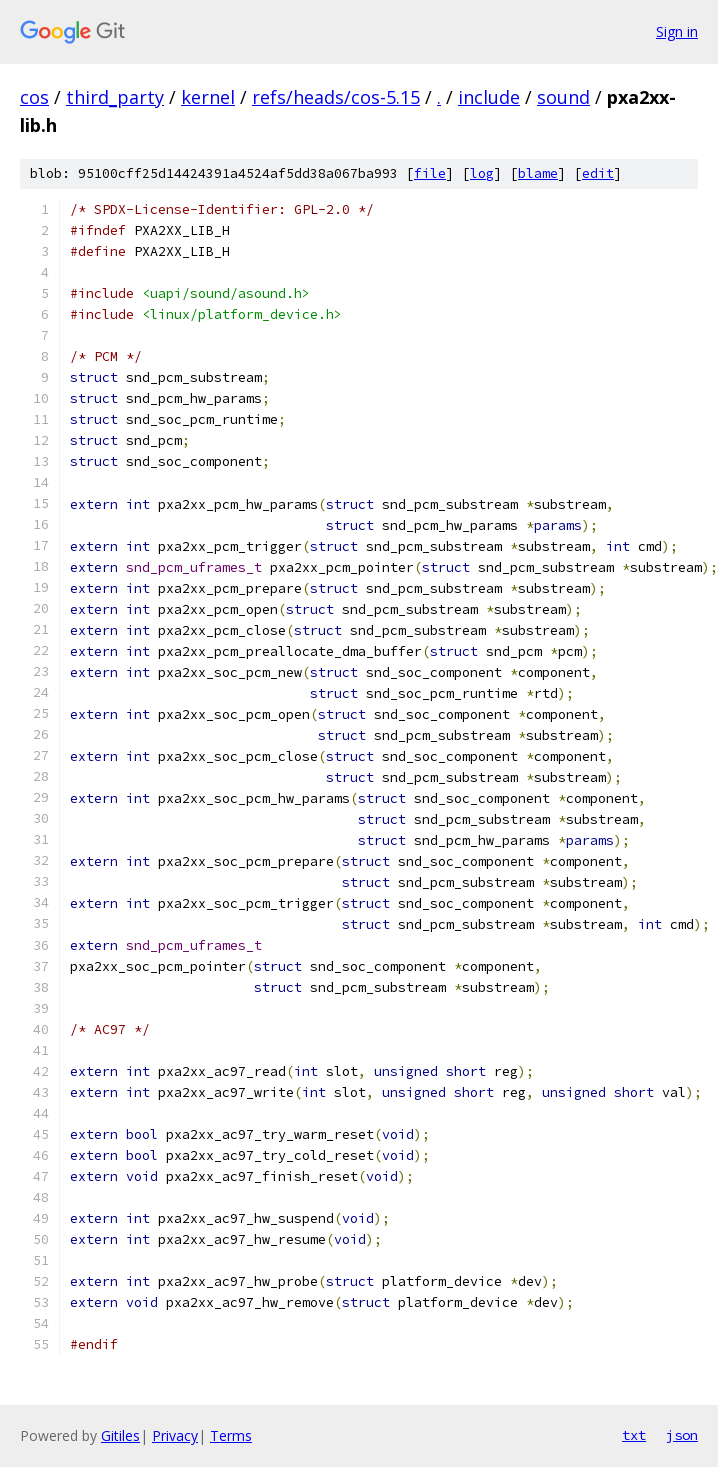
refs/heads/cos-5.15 (336, 97)
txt (634, 1435)
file (430, 173)
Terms (231, 1435)
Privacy (175, 1435)
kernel (208, 97)
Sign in (677, 31)
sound (563, 97)
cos (34, 97)
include (489, 97)
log (482, 173)
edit (598, 173)
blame (538, 173)
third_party (115, 97)
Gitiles (120, 1435)
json (682, 1435)
